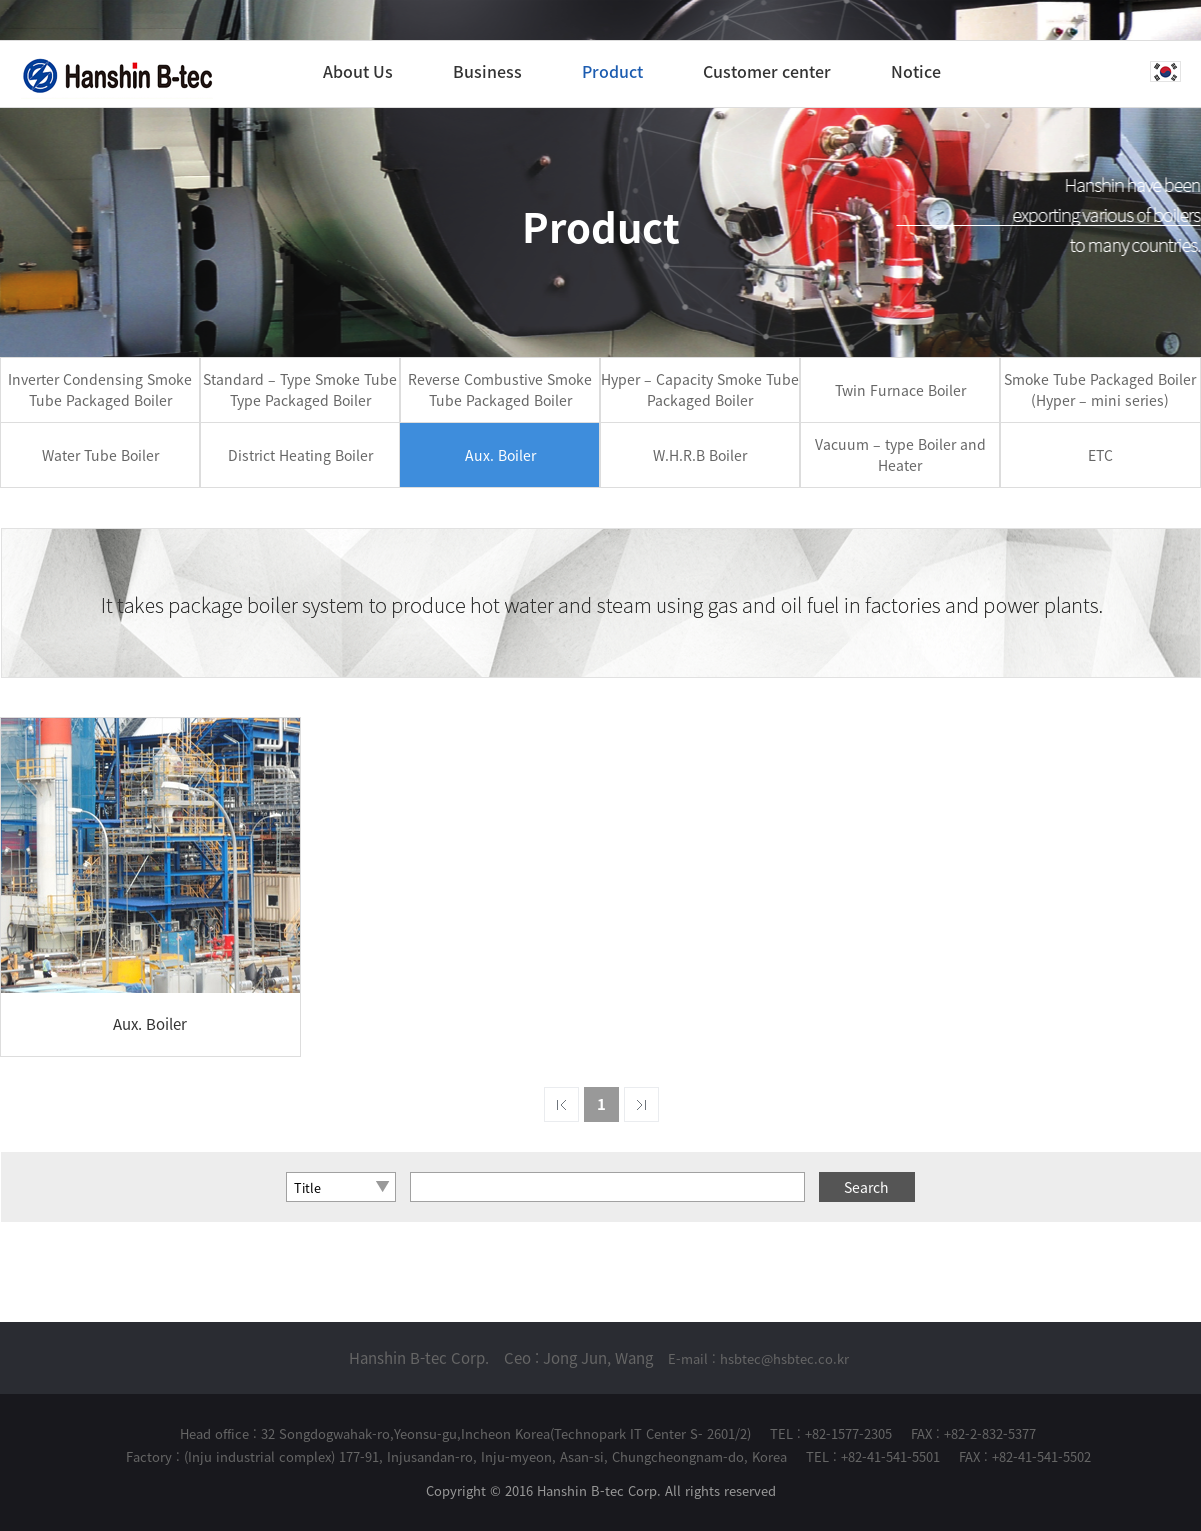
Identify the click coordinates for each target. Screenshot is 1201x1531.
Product (612, 71)
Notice (916, 71)
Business (487, 71)
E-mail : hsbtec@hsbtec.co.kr (758, 1358)
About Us (358, 71)
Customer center (767, 71)
